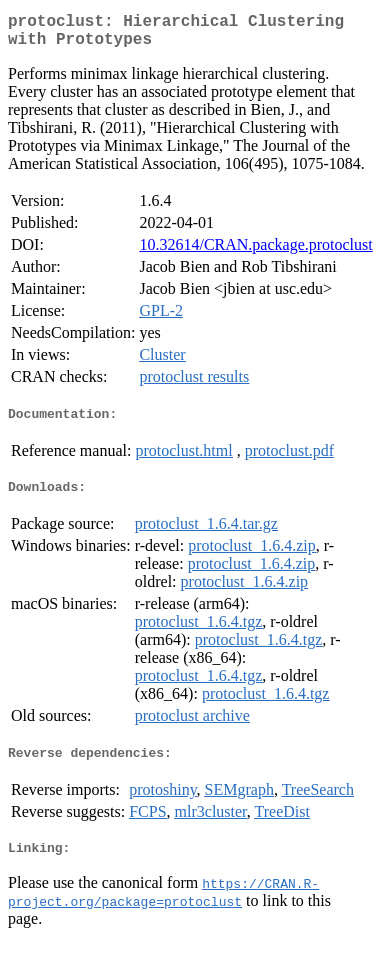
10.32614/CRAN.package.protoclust (255, 252)
